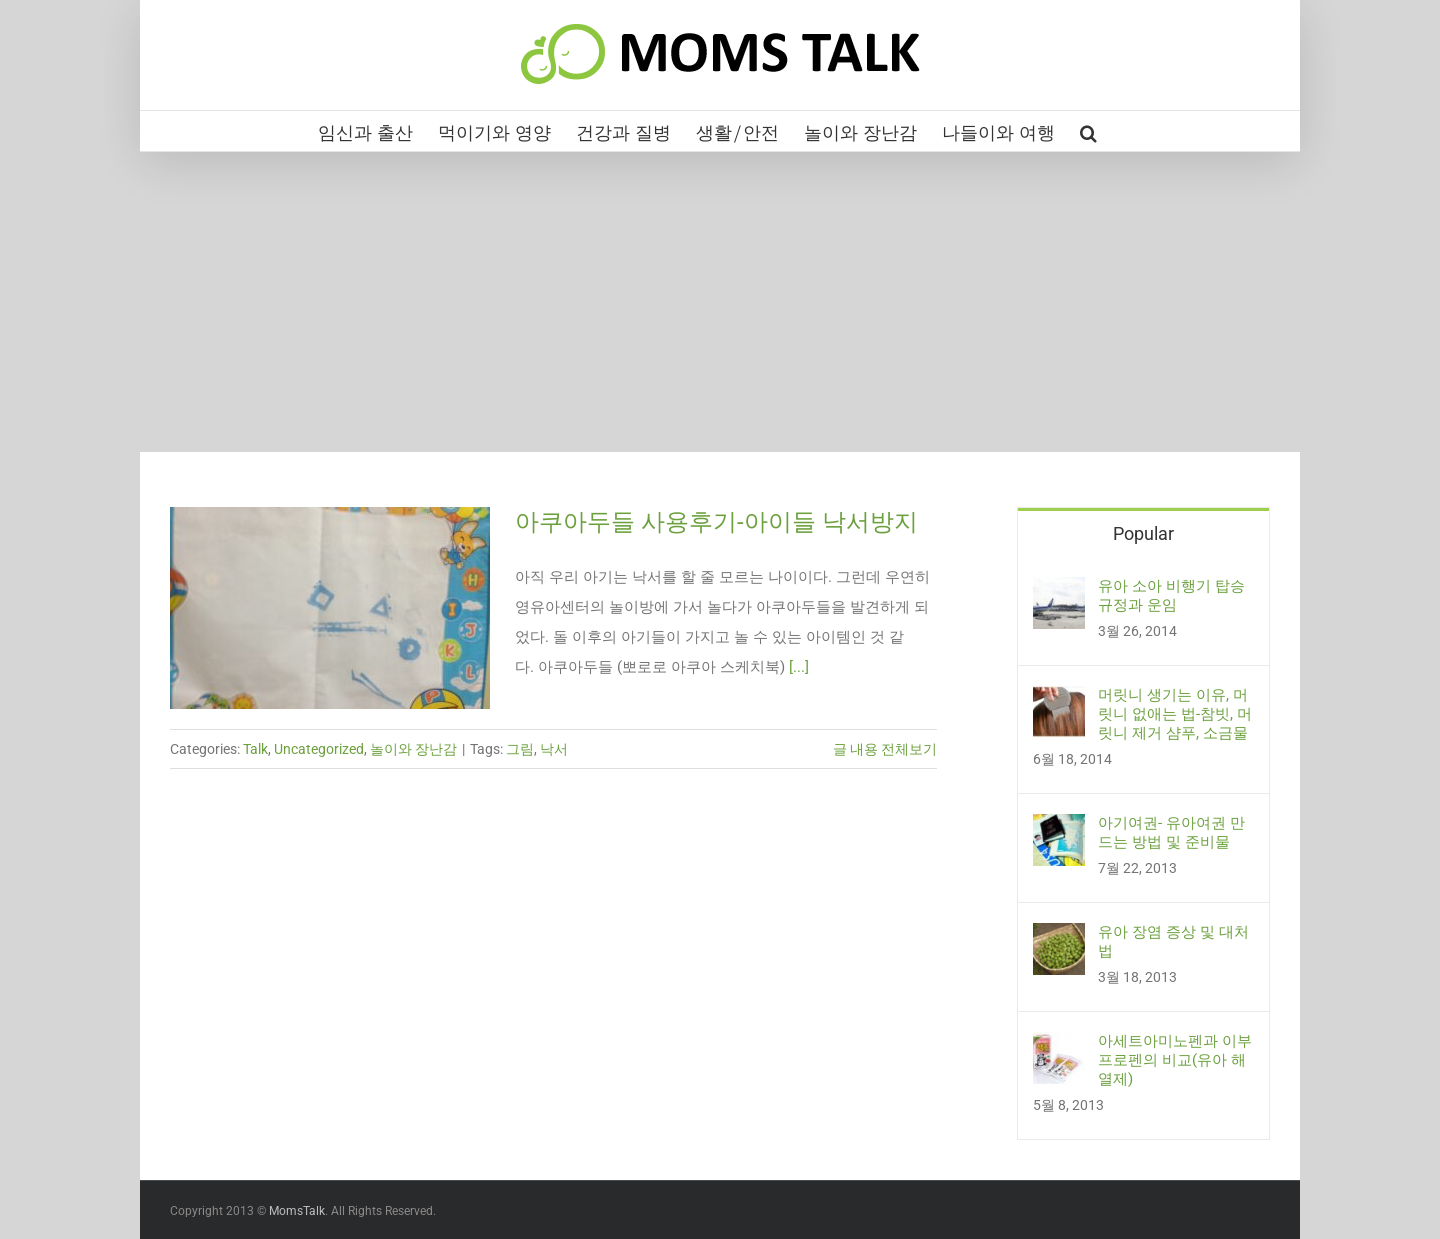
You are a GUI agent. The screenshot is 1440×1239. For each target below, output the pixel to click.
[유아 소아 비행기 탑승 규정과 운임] (1059, 592)
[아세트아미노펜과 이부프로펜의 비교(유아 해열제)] (1059, 1047)
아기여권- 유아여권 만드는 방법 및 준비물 (1171, 832)
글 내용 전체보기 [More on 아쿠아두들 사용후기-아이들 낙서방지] (885, 749)
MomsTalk (297, 1211)
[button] (1088, 131)
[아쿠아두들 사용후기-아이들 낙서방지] (330, 608)
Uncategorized (319, 749)
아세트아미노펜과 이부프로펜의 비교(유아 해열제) (1175, 1060)
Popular (1143, 533)
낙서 (554, 749)
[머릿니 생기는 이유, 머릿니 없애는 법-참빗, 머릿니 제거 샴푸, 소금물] (1059, 701)
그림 (520, 749)
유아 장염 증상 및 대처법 (1173, 941)
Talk (255, 749)
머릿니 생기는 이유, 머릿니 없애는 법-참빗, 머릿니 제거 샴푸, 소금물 (1175, 714)
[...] (799, 667)
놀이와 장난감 (413, 749)
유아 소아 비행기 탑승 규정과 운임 (1171, 595)
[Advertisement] (720, 302)
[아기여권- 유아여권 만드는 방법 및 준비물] (1059, 829)
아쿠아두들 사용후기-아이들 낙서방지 (716, 522)
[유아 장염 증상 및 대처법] (1059, 938)
